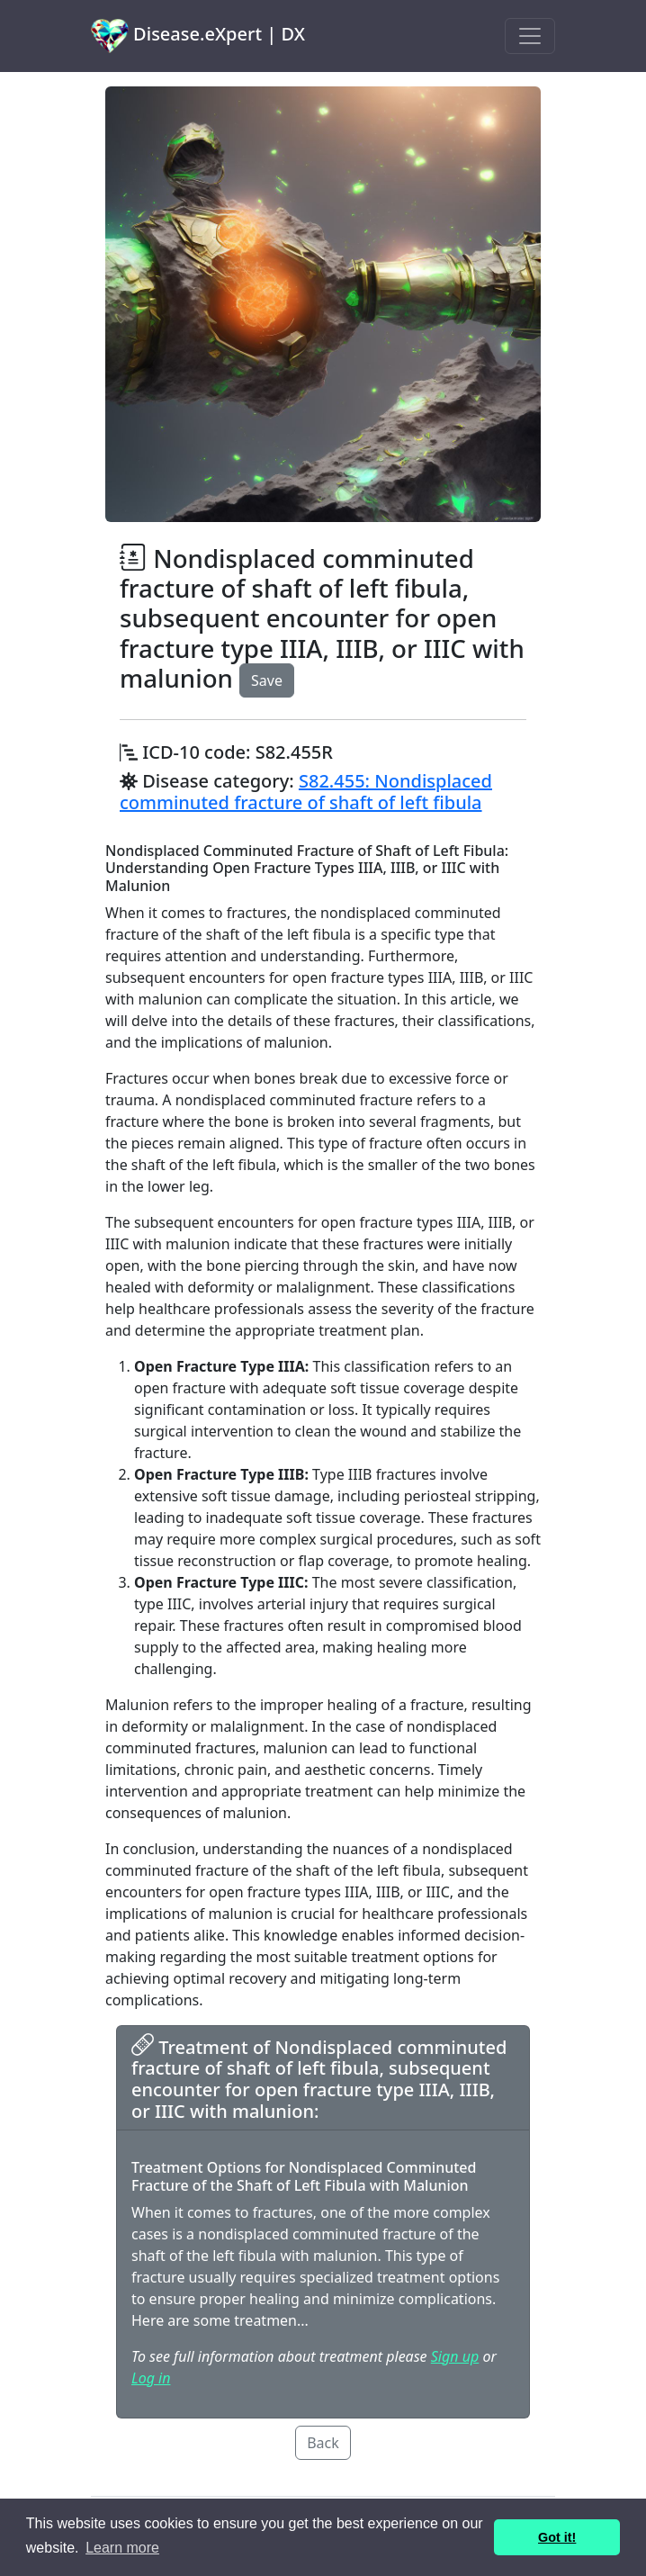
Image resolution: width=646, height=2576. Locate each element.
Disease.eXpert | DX (198, 36)
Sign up (455, 2356)
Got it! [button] (557, 2537)
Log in (150, 2378)
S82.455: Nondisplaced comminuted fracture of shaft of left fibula (306, 792)
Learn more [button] (122, 2547)
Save (267, 680)
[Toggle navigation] (530, 36)
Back (323, 2443)
